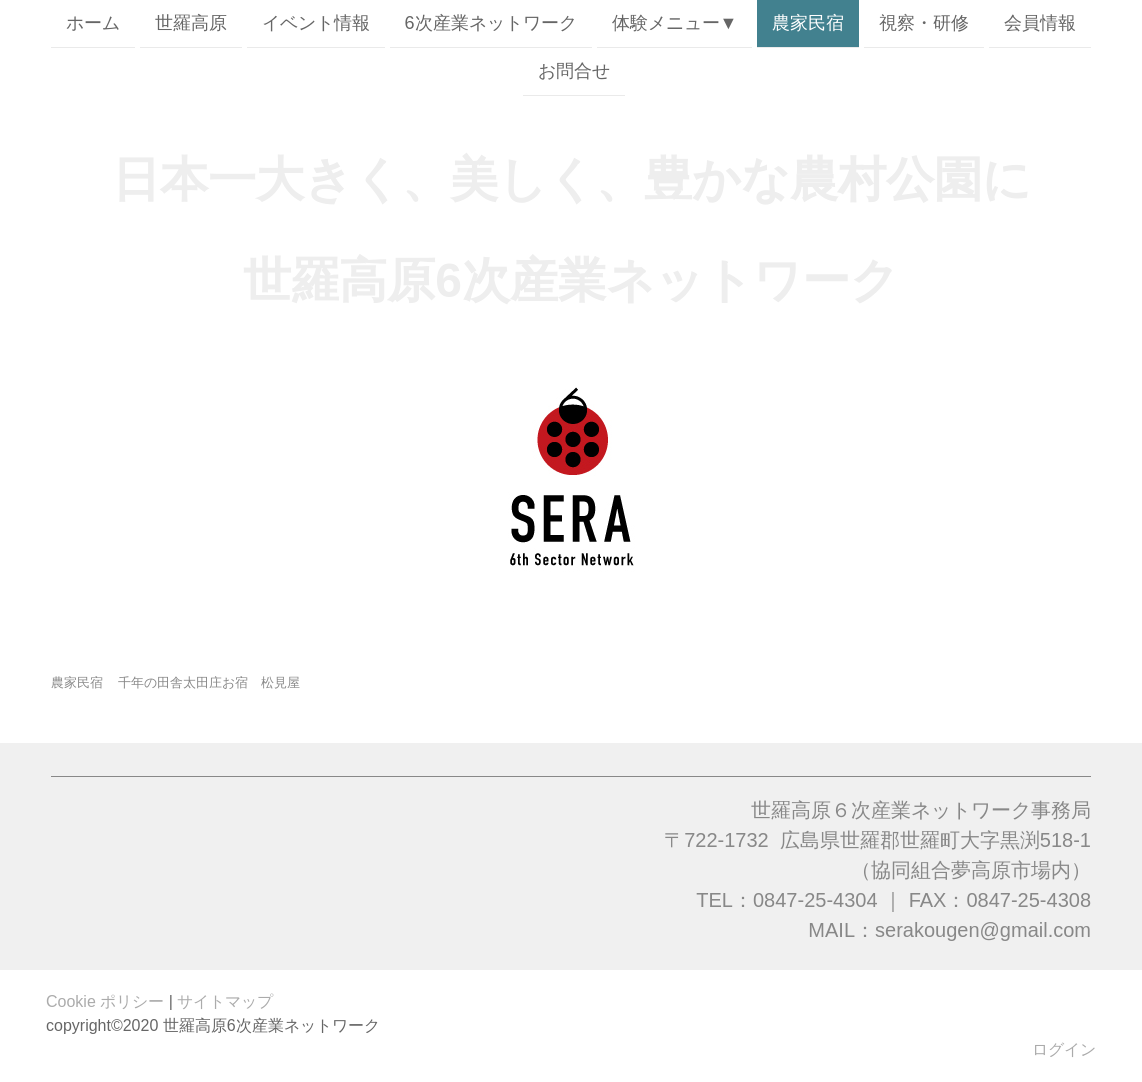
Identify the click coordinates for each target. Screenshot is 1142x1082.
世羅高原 (191, 23)
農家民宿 (808, 23)
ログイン (1064, 1049)
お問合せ (574, 73)
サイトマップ (225, 1001)
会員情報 (1040, 23)
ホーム (93, 23)
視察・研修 (924, 23)
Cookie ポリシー (105, 1001)
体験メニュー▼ (675, 23)
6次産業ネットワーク (491, 23)
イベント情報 (316, 23)
